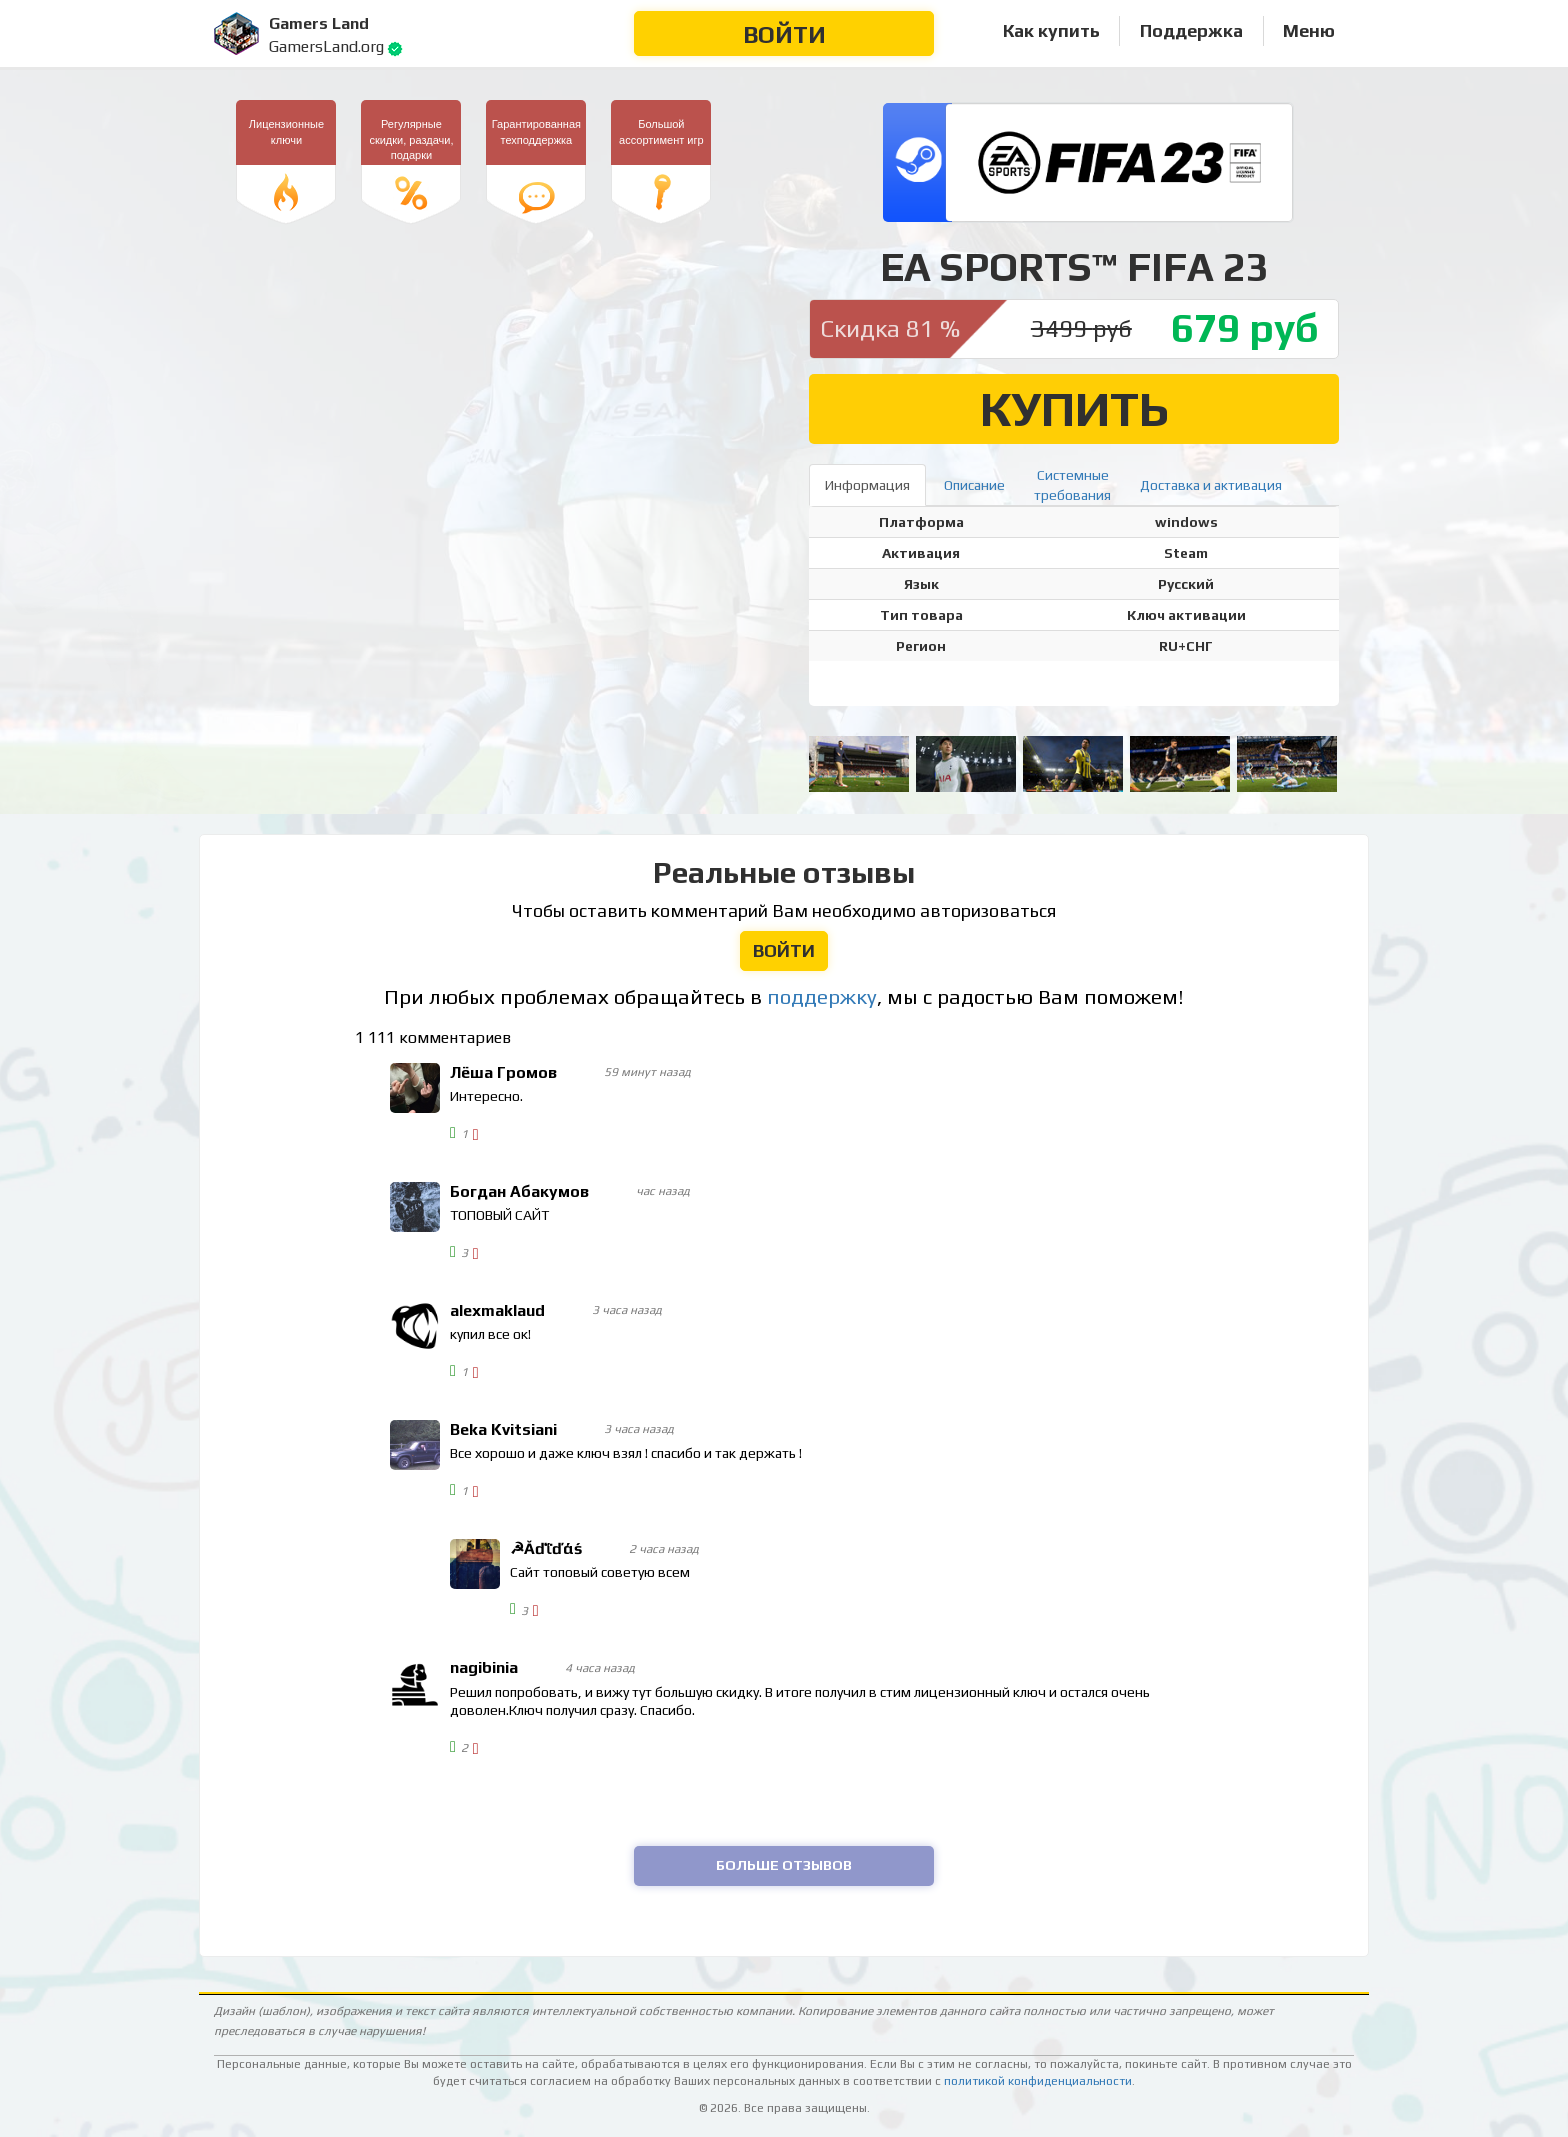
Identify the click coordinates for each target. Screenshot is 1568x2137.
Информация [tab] (867, 485)
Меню (1309, 30)
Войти (784, 34)
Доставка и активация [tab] (1211, 485)
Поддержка (1191, 30)
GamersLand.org (326, 46)
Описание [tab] (974, 485)
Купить (1074, 408)
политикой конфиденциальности (1038, 2081)
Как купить (1051, 30)
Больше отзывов (784, 1865)
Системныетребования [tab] (1072, 485)
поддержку (822, 997)
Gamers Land (319, 23)
